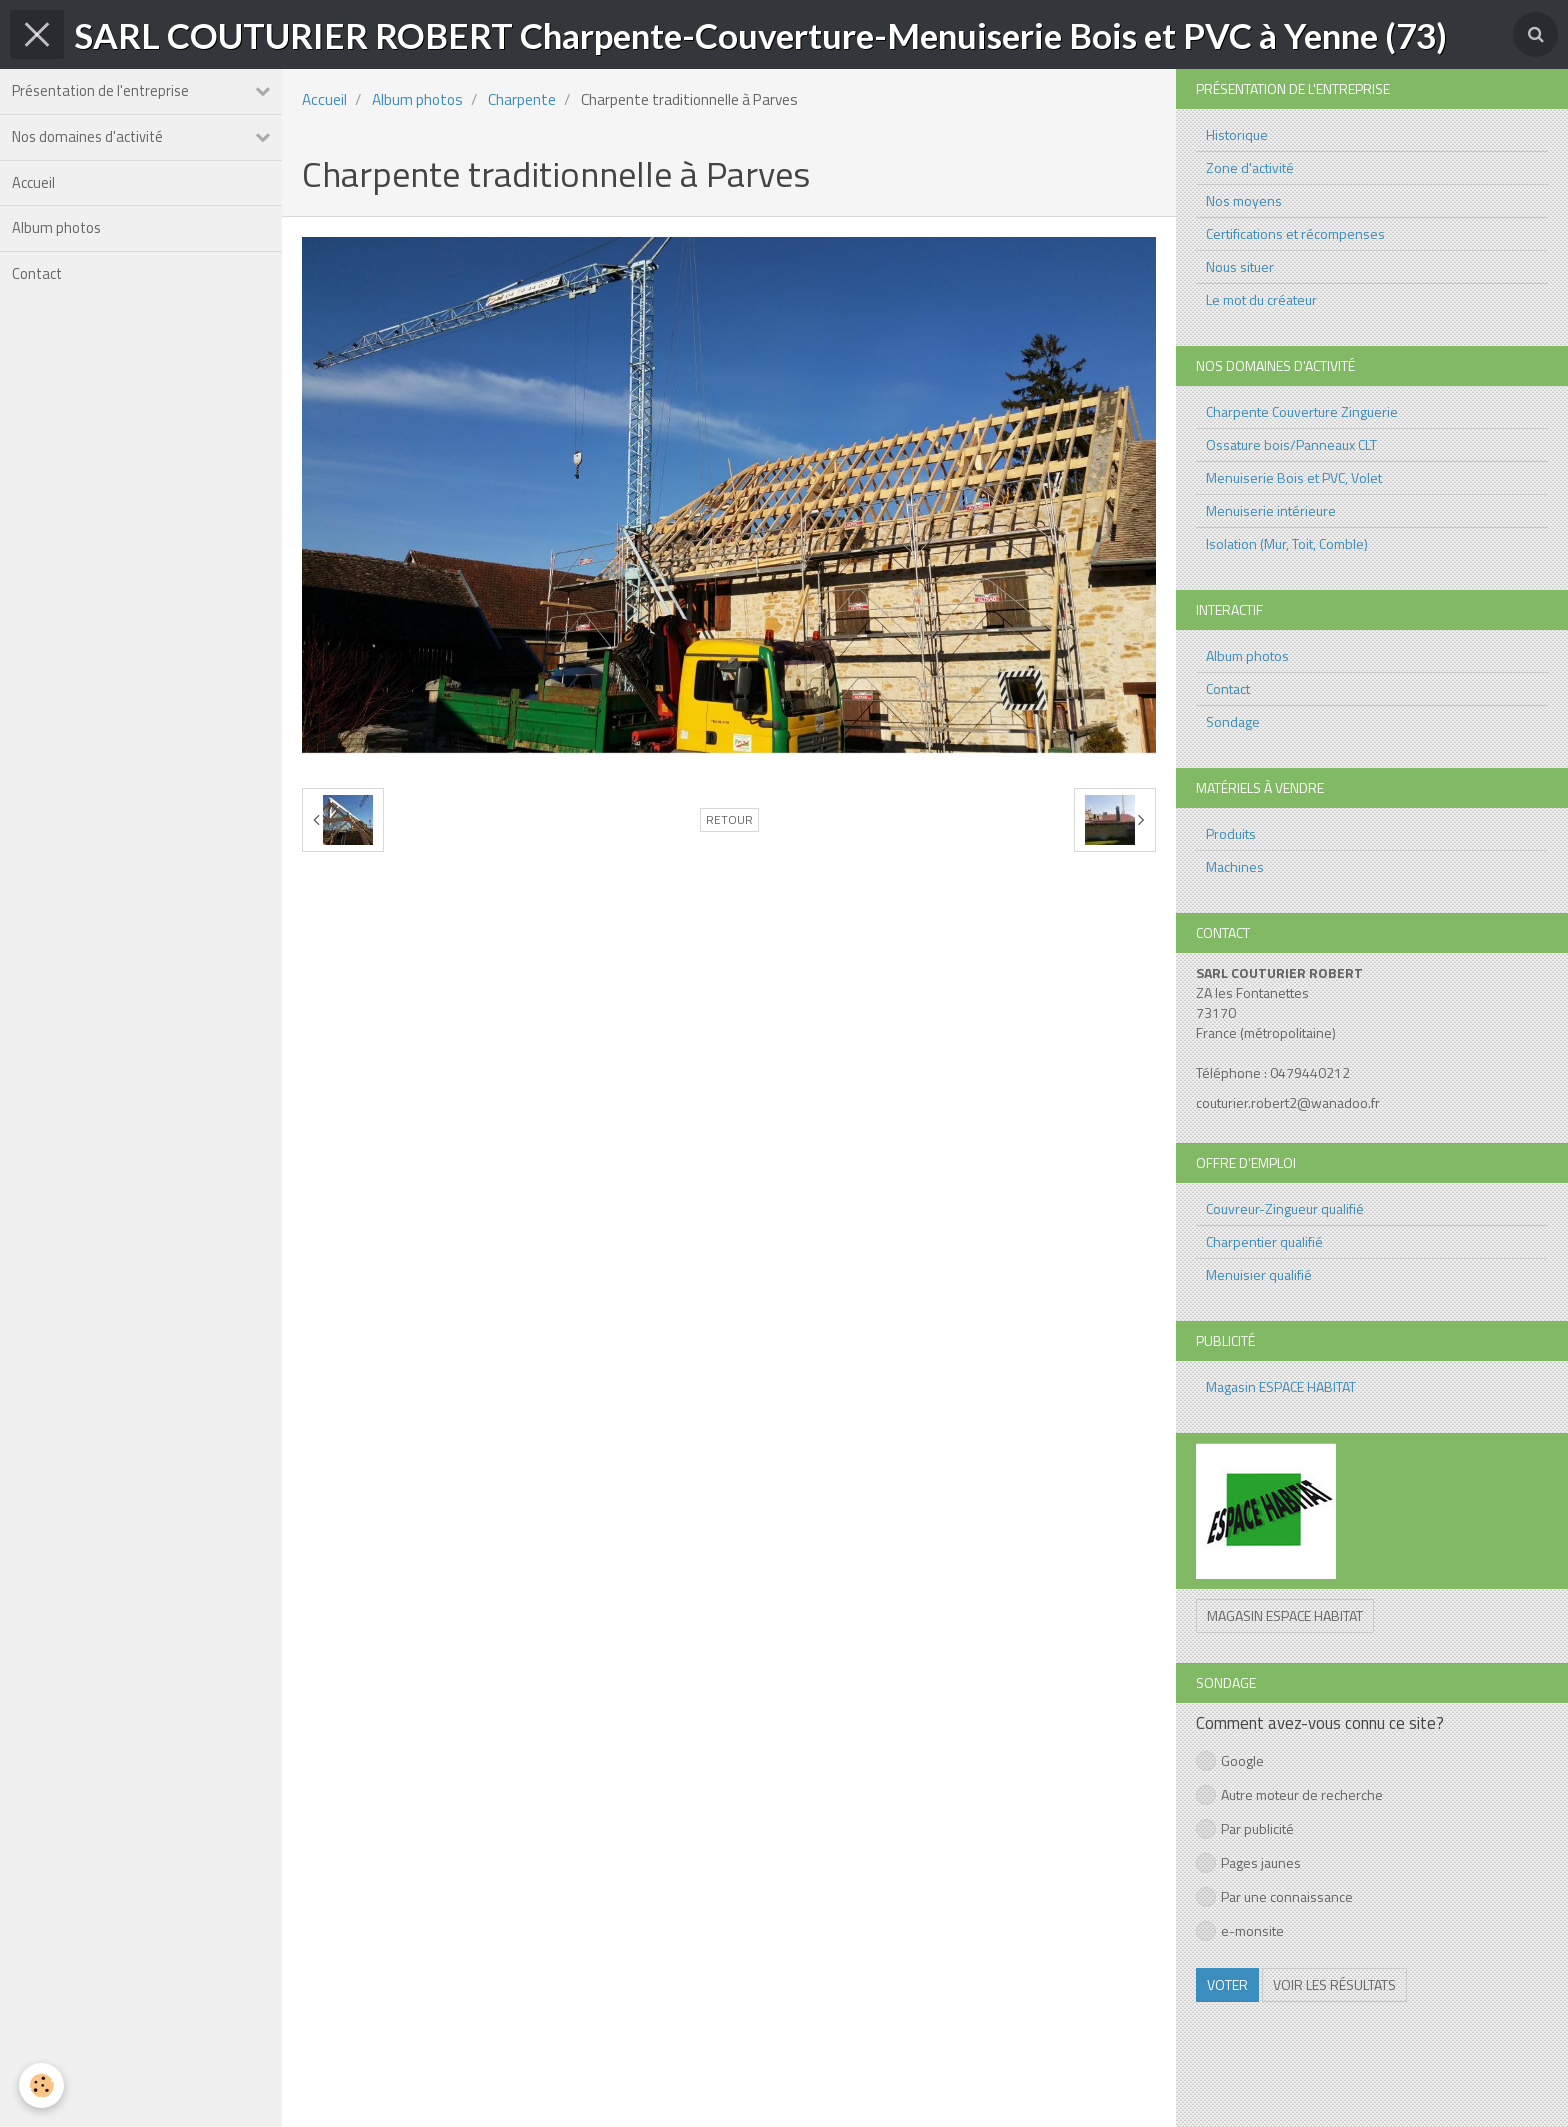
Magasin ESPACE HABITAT (1281, 1386)
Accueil (37, 200)
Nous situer (1240, 266)
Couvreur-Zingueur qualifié (1285, 1208)
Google (1230, 1760)
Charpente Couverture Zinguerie (1302, 411)
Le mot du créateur (1261, 299)
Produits (1231, 833)
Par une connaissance (1274, 1896)
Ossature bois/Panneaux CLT (1291, 444)
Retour (729, 820)
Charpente (522, 99)
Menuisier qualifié (1259, 1274)
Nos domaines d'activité (93, 147)
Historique (1237, 134)
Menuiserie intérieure (1271, 510)
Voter (1227, 1984)
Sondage (1233, 721)
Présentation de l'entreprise (106, 94)
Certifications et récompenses (1295, 233)
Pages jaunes (1248, 1862)
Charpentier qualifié (1264, 1241)
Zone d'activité (1250, 167)
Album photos (60, 253)
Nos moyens (1244, 200)
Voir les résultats (1334, 1984)
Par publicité (1245, 1828)
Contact (41, 306)
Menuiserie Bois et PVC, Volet (1294, 477)
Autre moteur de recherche (1289, 1794)
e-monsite (1240, 1930)
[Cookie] (42, 2085)
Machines (1235, 866)
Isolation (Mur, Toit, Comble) (1287, 543)
